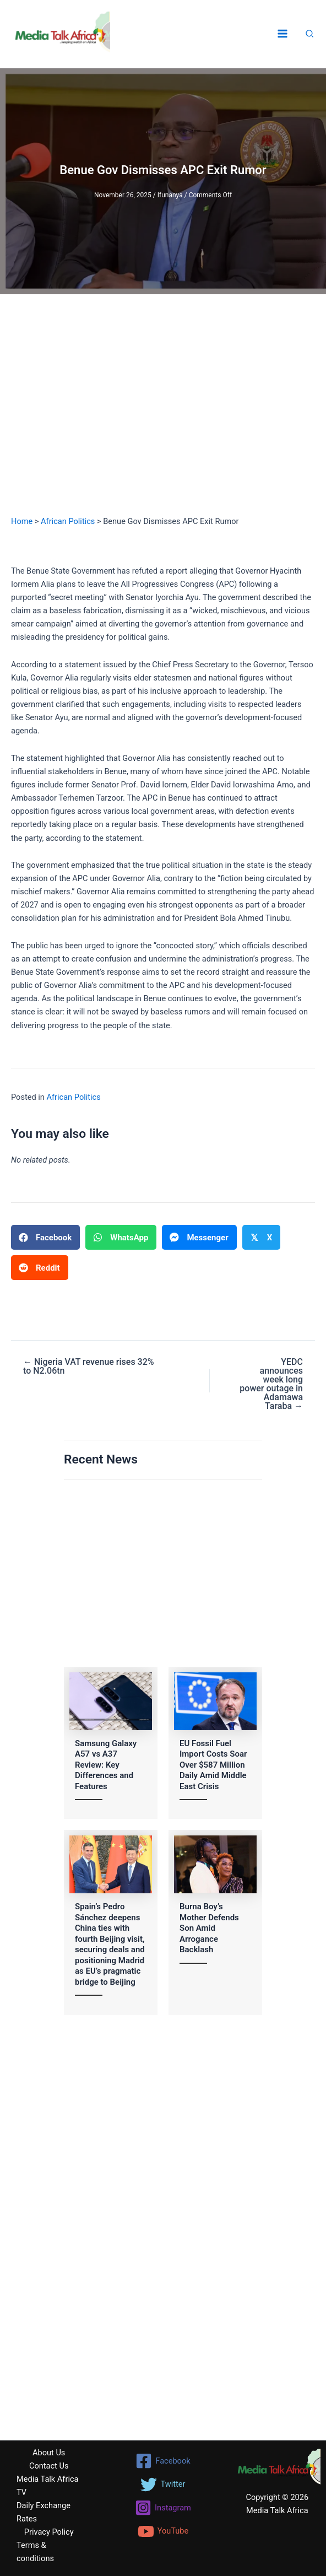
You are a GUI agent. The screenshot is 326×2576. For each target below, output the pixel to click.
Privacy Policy (49, 2532)
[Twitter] (162, 2484)
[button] (310, 35)
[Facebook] (162, 2461)
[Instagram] (162, 2507)
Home (21, 521)
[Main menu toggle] (282, 34)
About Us (48, 2453)
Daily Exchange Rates (43, 2512)
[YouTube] (162, 2531)
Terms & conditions (35, 2551)
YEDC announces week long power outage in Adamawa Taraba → (271, 1384)
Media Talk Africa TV (47, 2485)
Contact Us (49, 2466)
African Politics (68, 521)
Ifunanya (170, 195)
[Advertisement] (163, 415)
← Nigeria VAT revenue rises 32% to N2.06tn (88, 1366)
